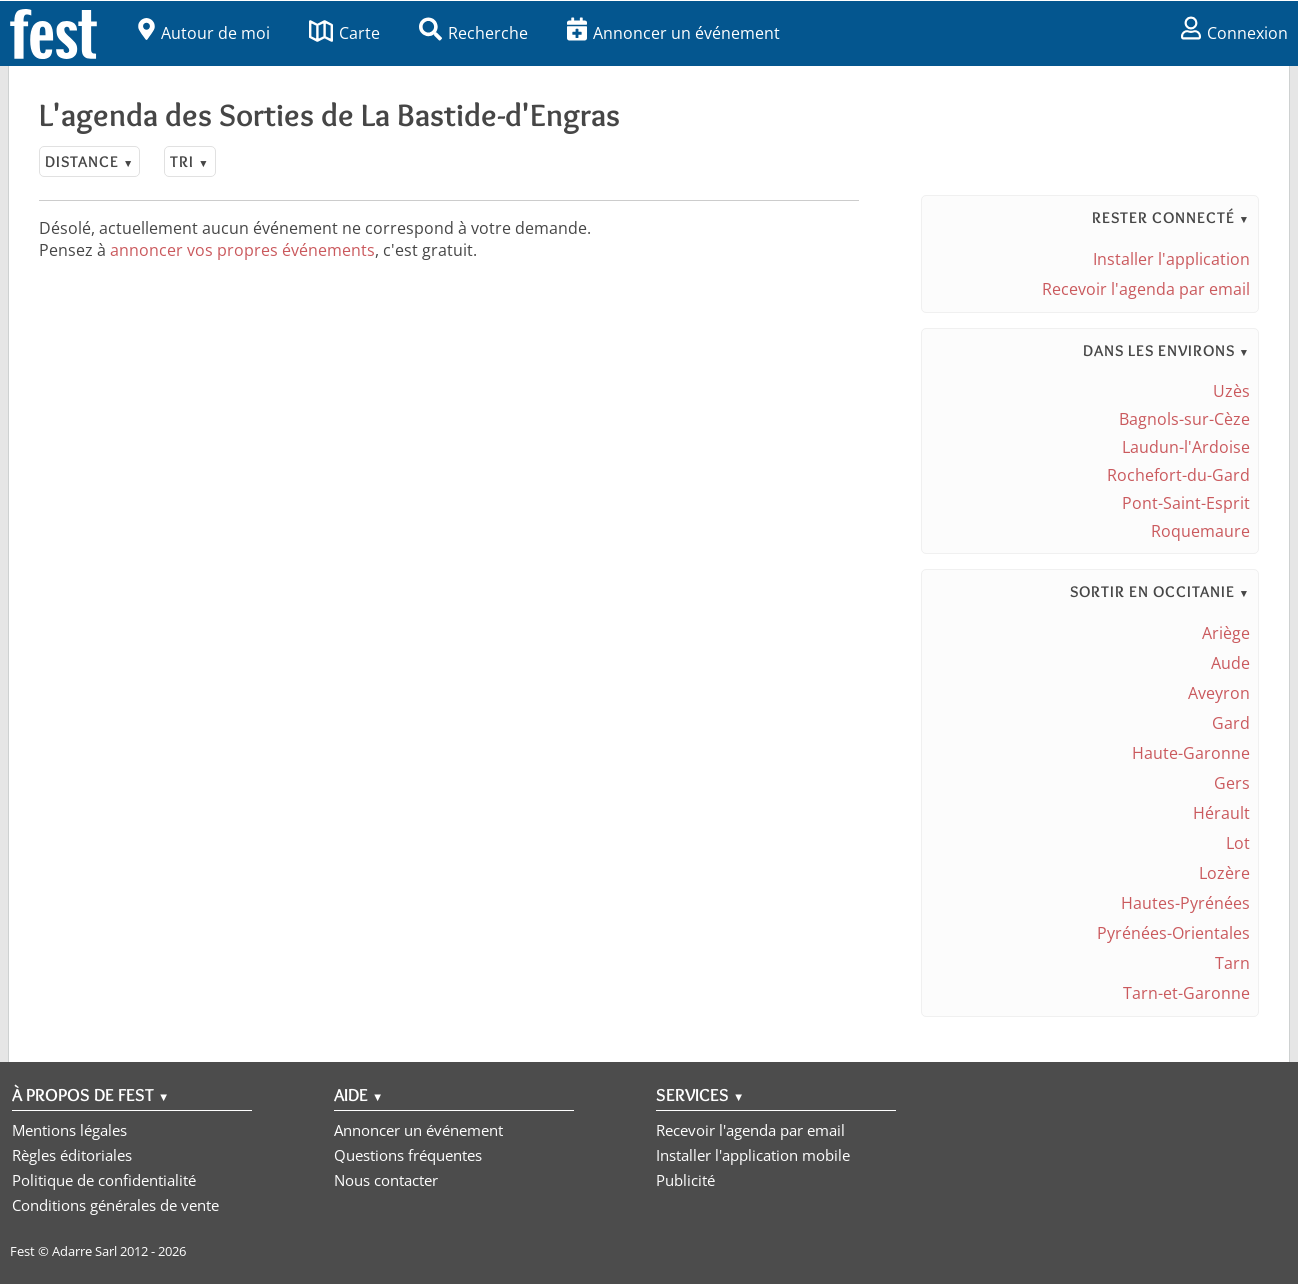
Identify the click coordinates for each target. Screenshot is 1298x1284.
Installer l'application (1171, 259)
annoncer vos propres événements (242, 250)
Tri (189, 161)
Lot (1238, 843)
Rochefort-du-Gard (1178, 475)
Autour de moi (204, 33)
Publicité (685, 1180)
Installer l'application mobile (753, 1155)
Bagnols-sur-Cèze (1184, 419)
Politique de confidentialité (104, 1180)
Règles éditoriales (72, 1155)
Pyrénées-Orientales (1173, 933)
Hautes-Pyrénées (1185, 903)
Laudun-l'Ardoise (1186, 447)
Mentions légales (69, 1130)
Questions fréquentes (408, 1155)
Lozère (1224, 873)
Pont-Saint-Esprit (1186, 503)
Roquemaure (1200, 531)
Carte (344, 33)
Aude (1230, 663)
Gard (1231, 723)
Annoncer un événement (673, 33)
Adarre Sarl (84, 1251)
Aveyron (1219, 693)
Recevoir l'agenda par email (1146, 289)
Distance (89, 161)
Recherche (473, 33)
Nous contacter (386, 1180)
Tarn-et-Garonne (1186, 993)
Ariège (1226, 633)
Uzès (1231, 391)
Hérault (1221, 813)
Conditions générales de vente (115, 1205)
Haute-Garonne (1191, 753)
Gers (1232, 783)
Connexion (1234, 33)
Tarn (1232, 963)
